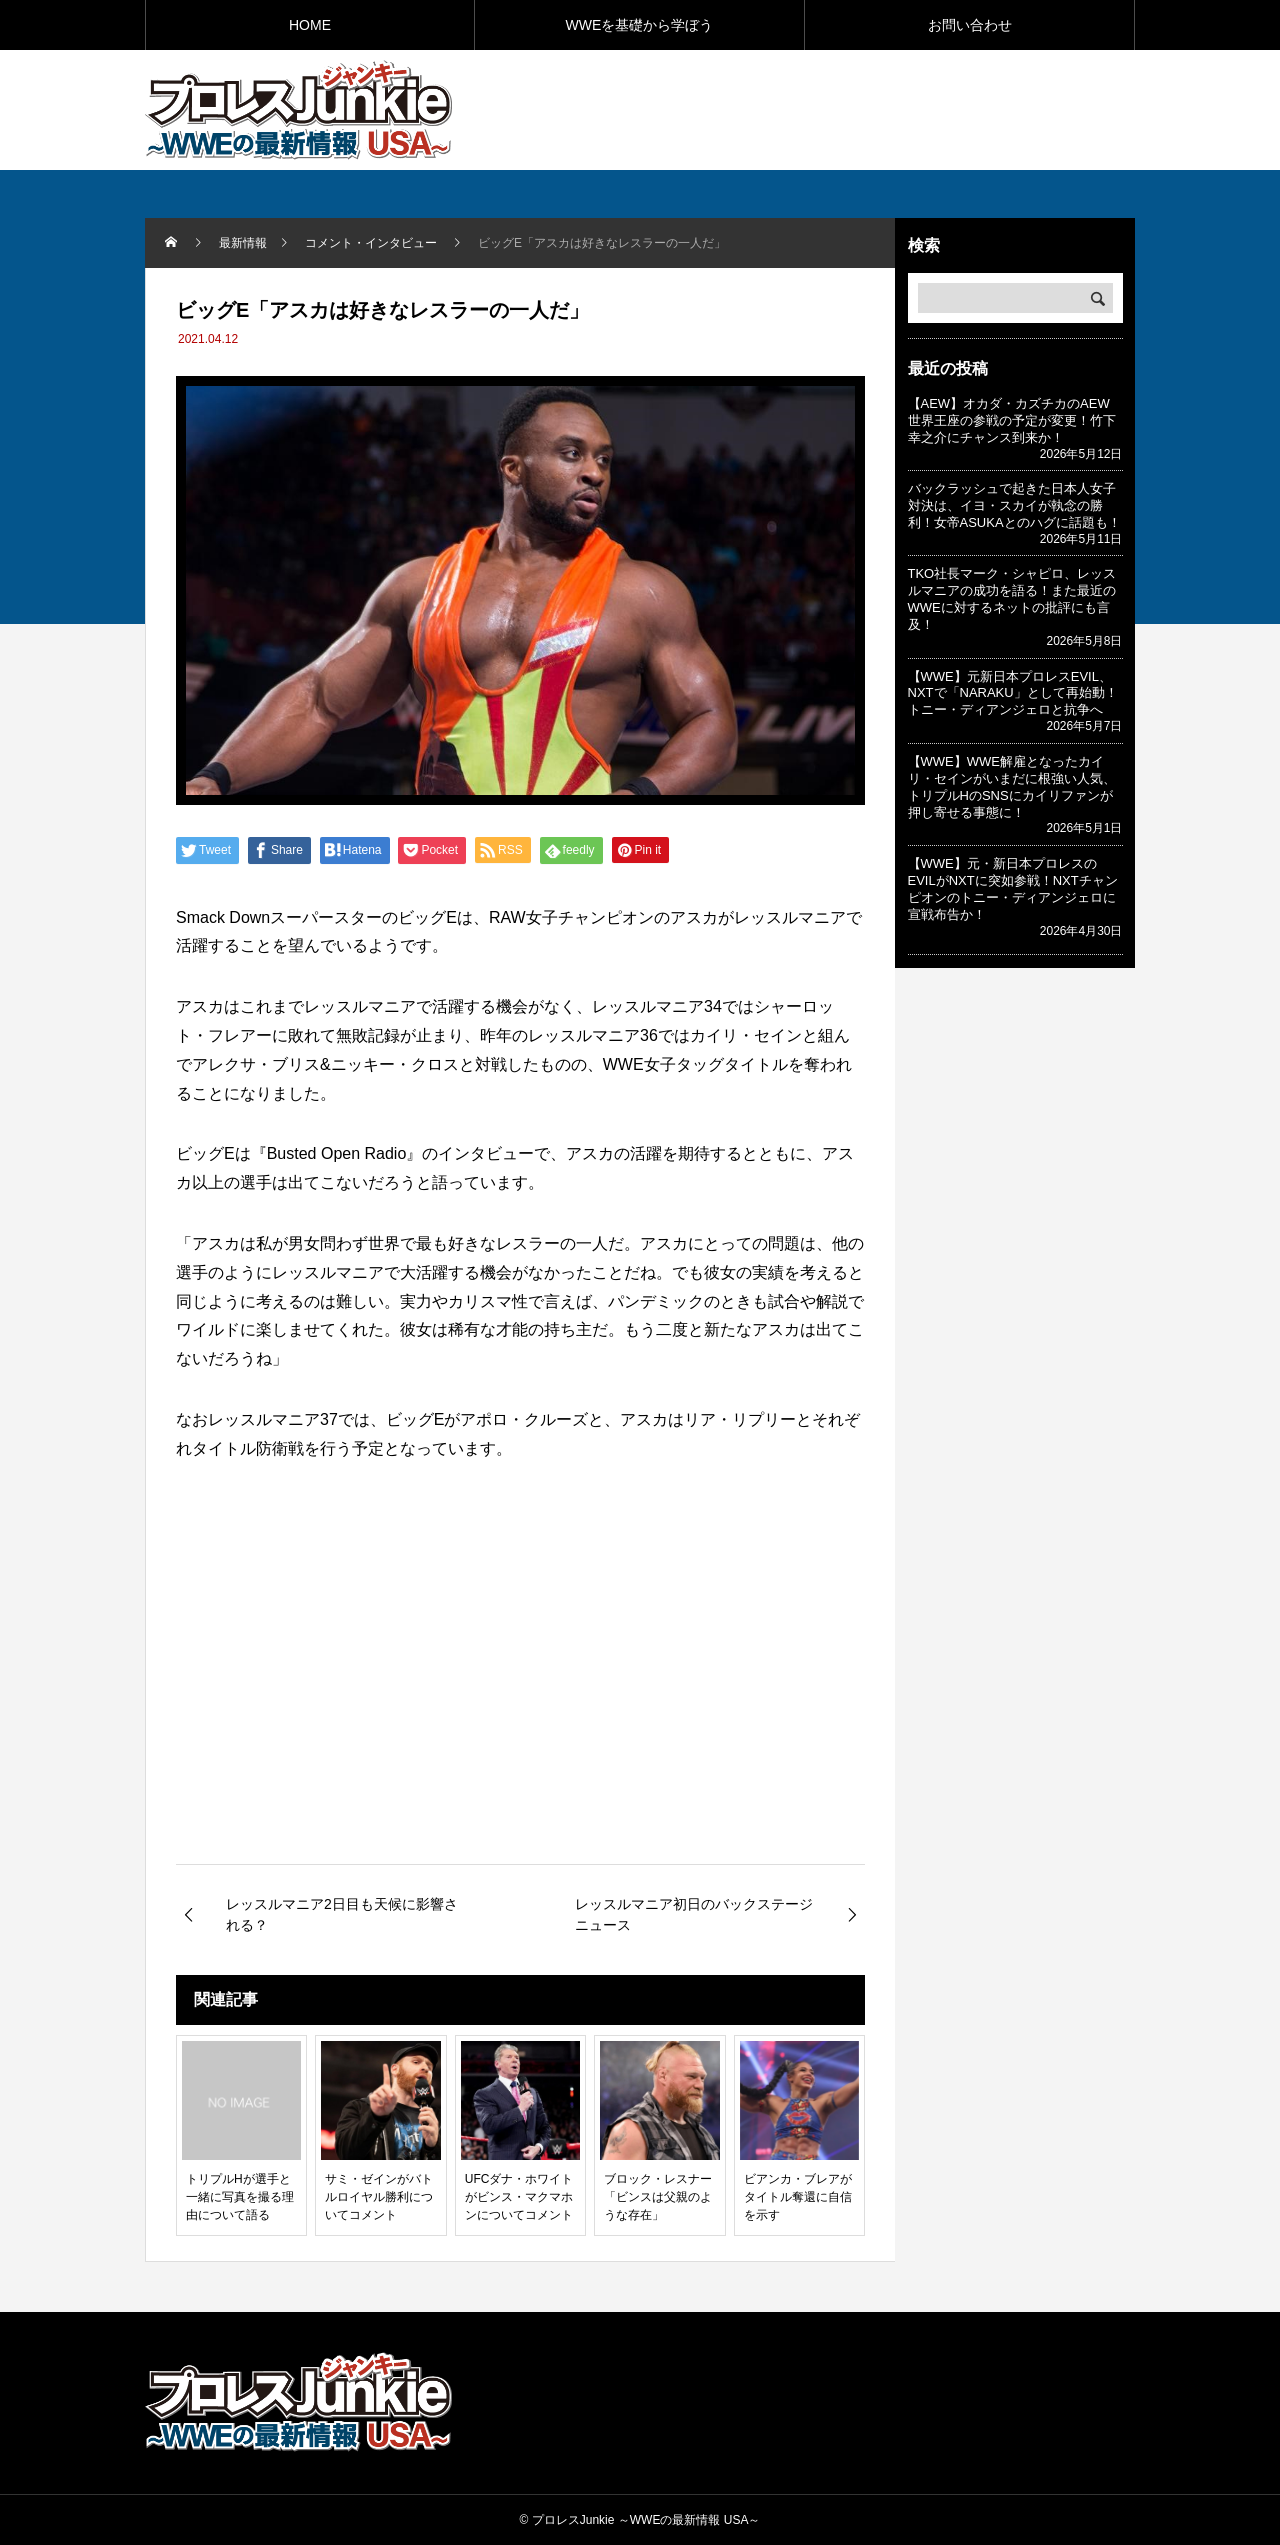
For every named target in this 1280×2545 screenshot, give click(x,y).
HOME (310, 25)
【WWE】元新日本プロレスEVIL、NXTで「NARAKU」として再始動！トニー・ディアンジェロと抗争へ (1013, 693)
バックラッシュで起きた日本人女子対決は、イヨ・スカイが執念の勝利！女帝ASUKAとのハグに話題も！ (1014, 505)
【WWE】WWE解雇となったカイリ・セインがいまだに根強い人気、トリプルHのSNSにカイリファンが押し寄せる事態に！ (1012, 787)
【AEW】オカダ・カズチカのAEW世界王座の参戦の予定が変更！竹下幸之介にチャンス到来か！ (1012, 420)
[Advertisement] (901, 109)
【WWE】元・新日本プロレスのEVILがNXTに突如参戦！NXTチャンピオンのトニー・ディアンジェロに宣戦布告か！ (1013, 889)
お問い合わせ (970, 25)
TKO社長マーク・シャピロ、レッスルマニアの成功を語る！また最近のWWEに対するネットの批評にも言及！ (1012, 599)
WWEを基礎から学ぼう (640, 25)
